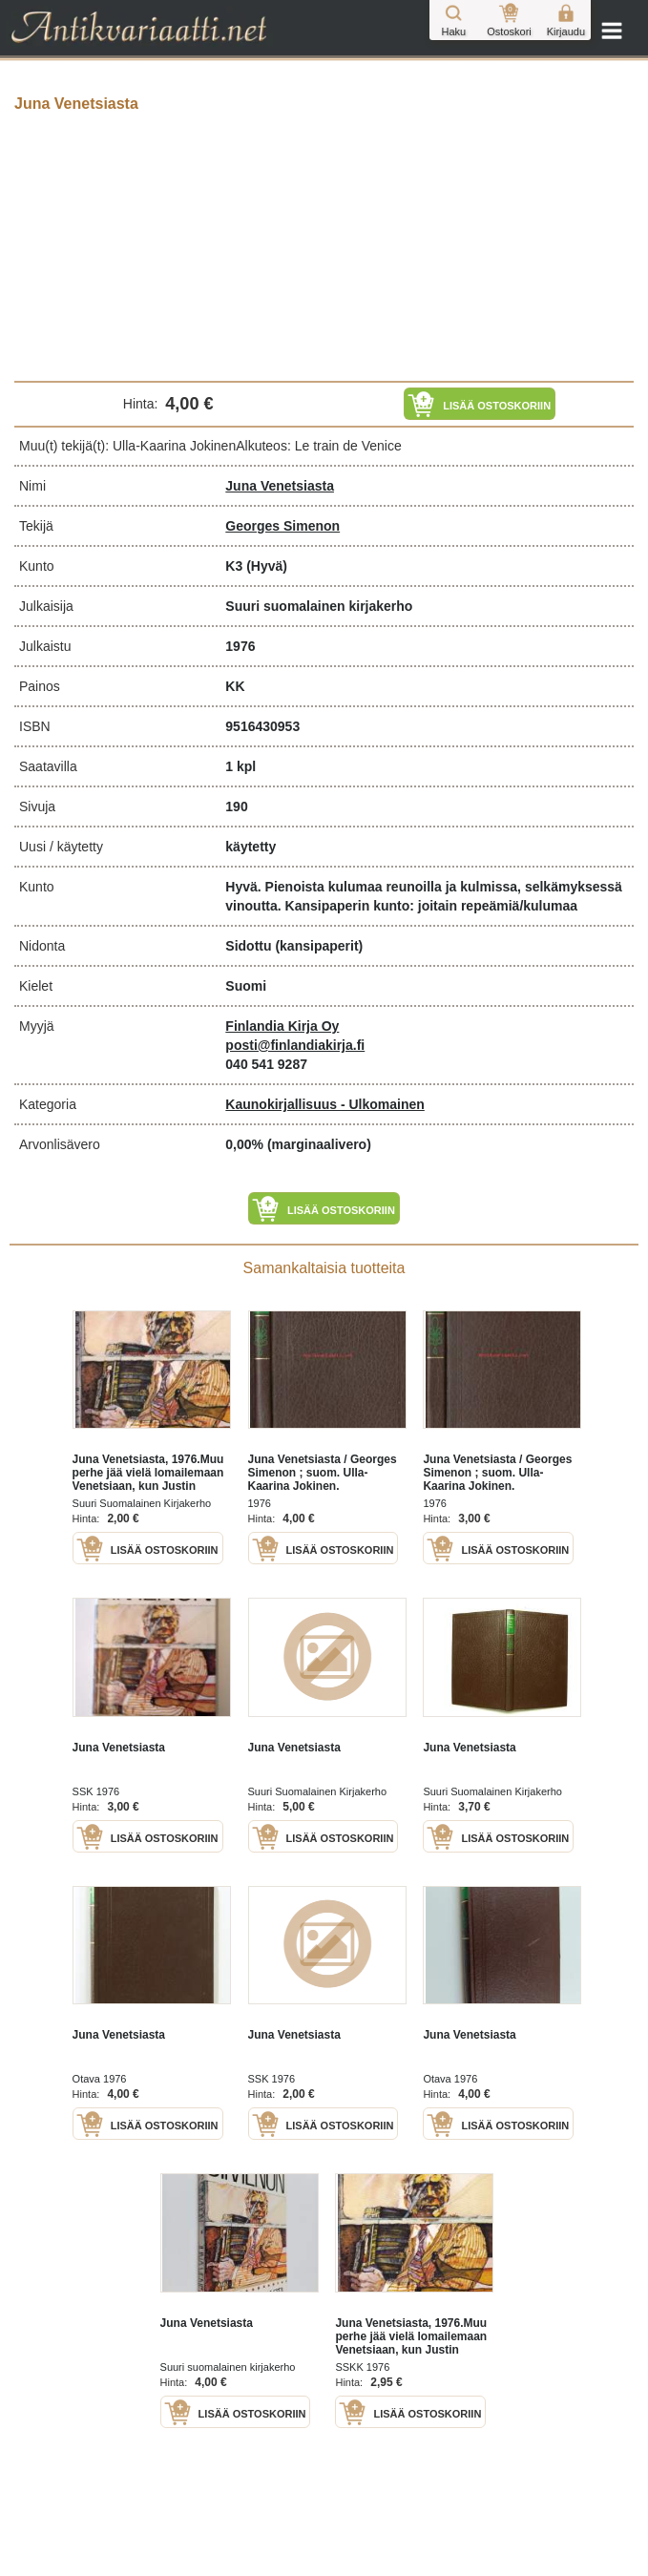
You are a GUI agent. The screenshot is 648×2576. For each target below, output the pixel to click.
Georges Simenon (282, 526)
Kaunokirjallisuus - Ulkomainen (325, 1104)
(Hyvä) (266, 566)
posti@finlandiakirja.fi (295, 1045)
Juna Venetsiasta (279, 485)
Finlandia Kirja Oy (282, 1026)
